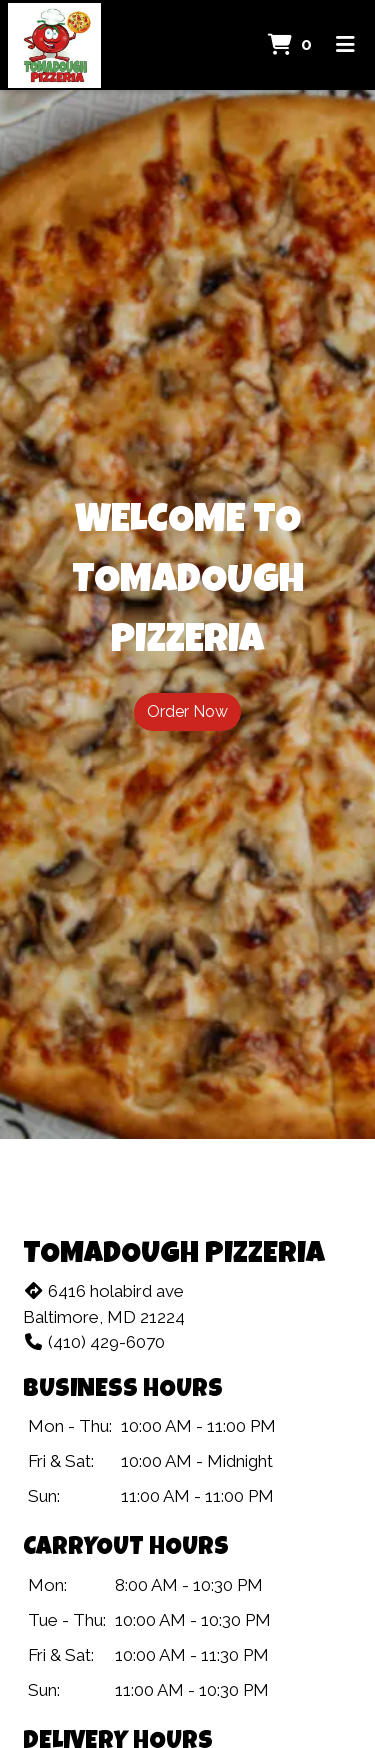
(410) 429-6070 (94, 1342)
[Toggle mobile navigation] (345, 45)
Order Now (187, 711)
